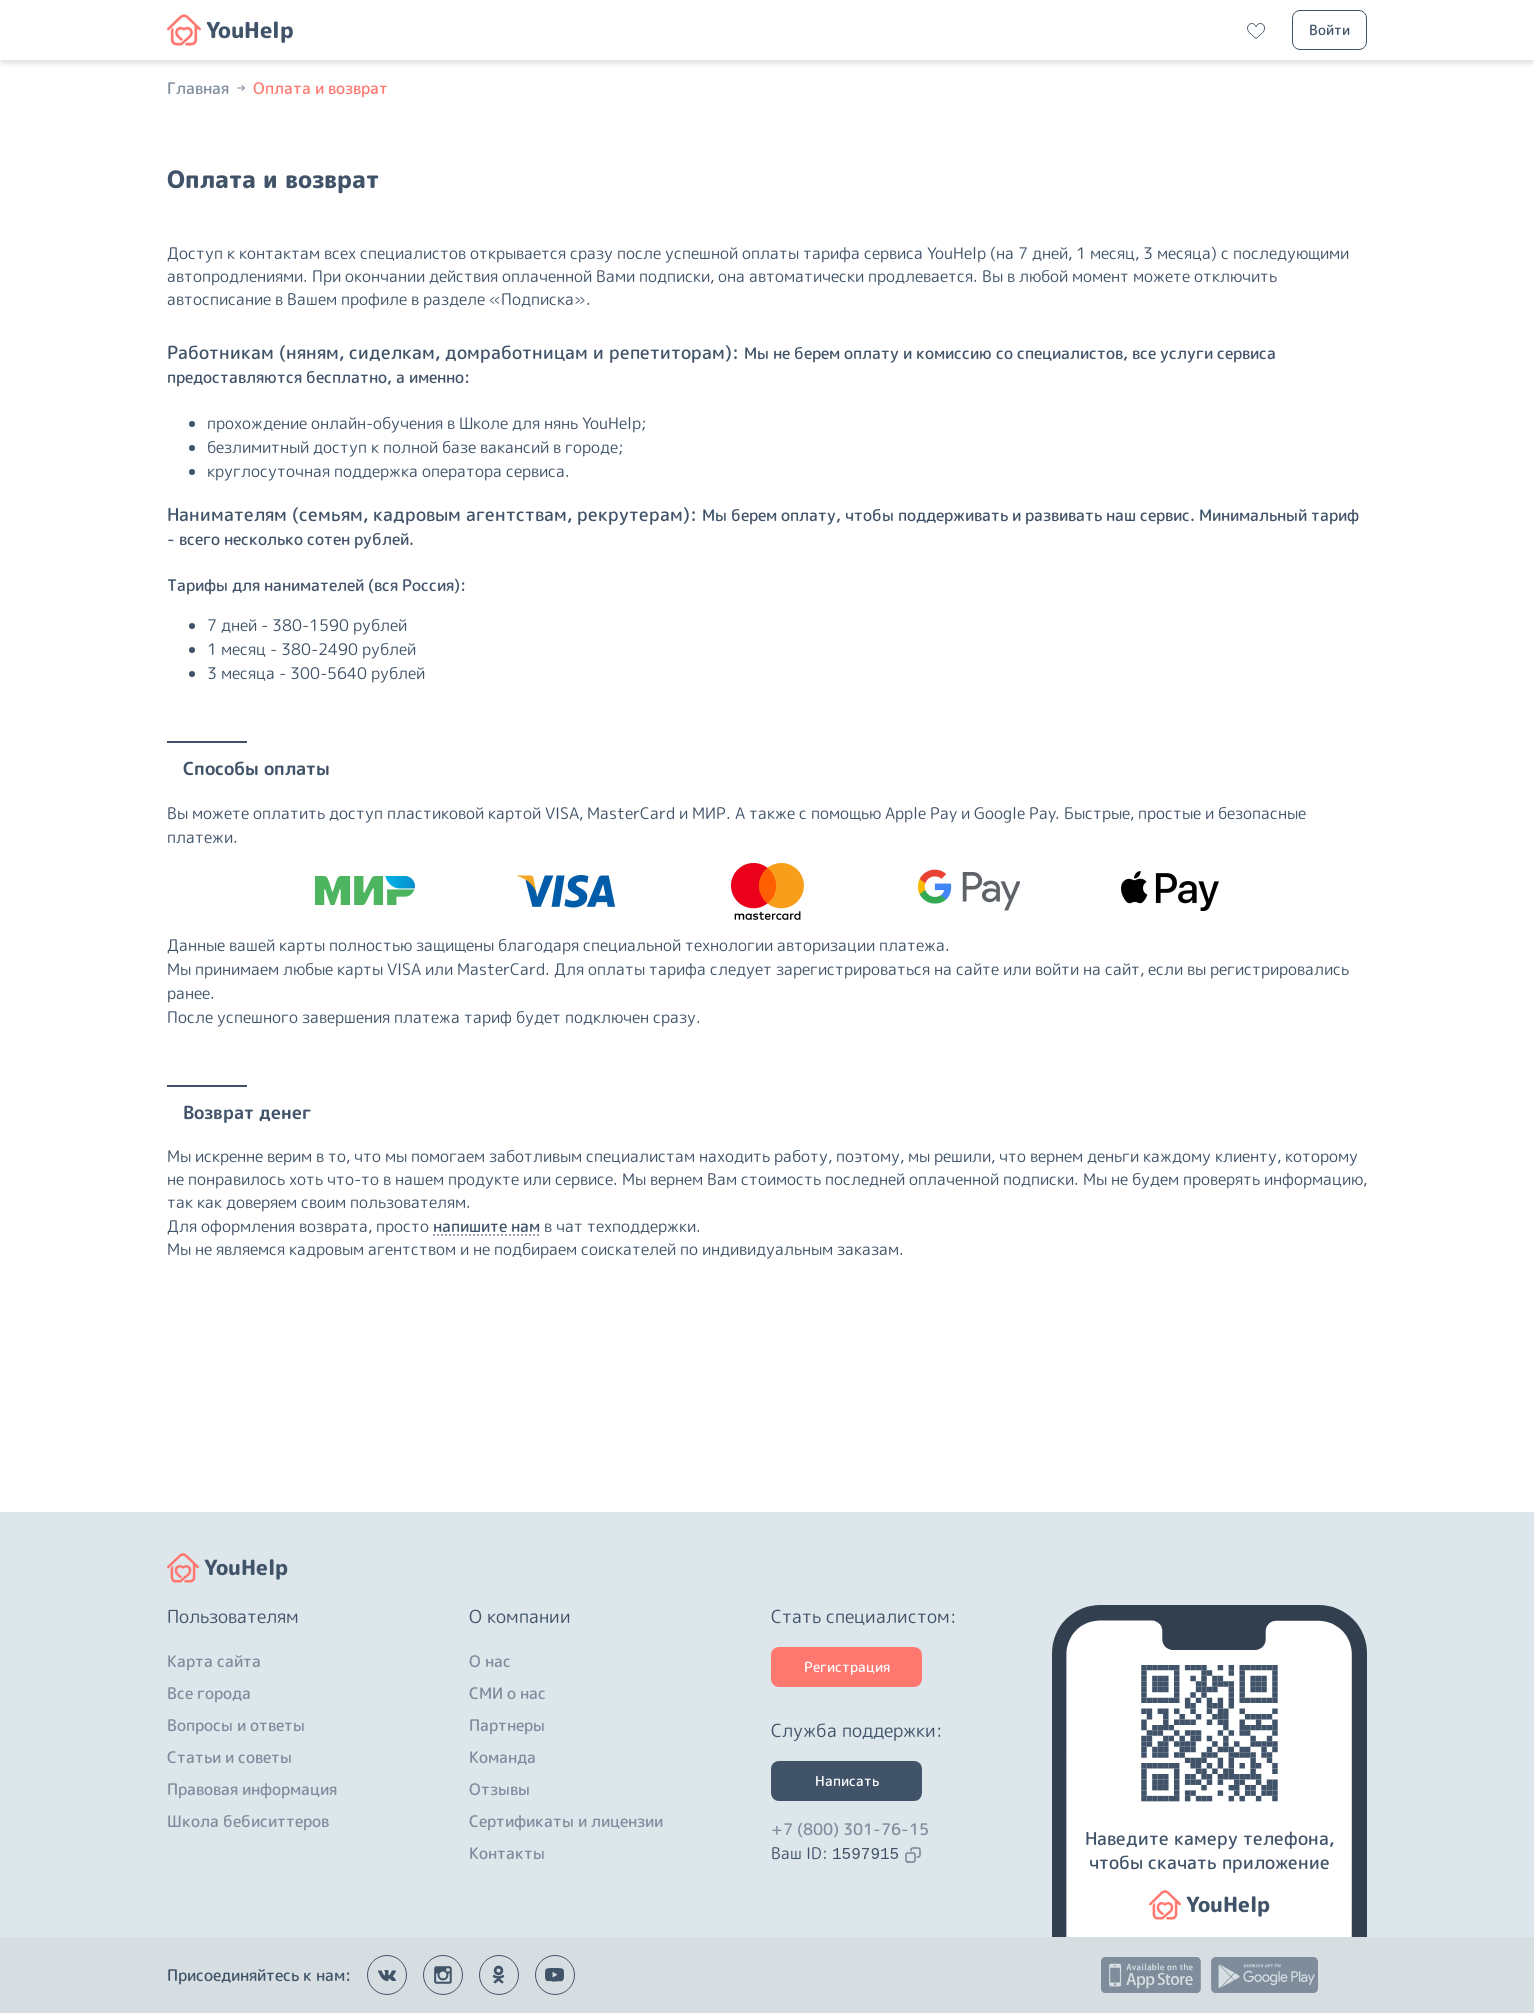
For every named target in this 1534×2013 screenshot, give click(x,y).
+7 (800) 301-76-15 (850, 1829)
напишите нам (486, 1226)
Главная (208, 88)
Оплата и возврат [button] (320, 88)
